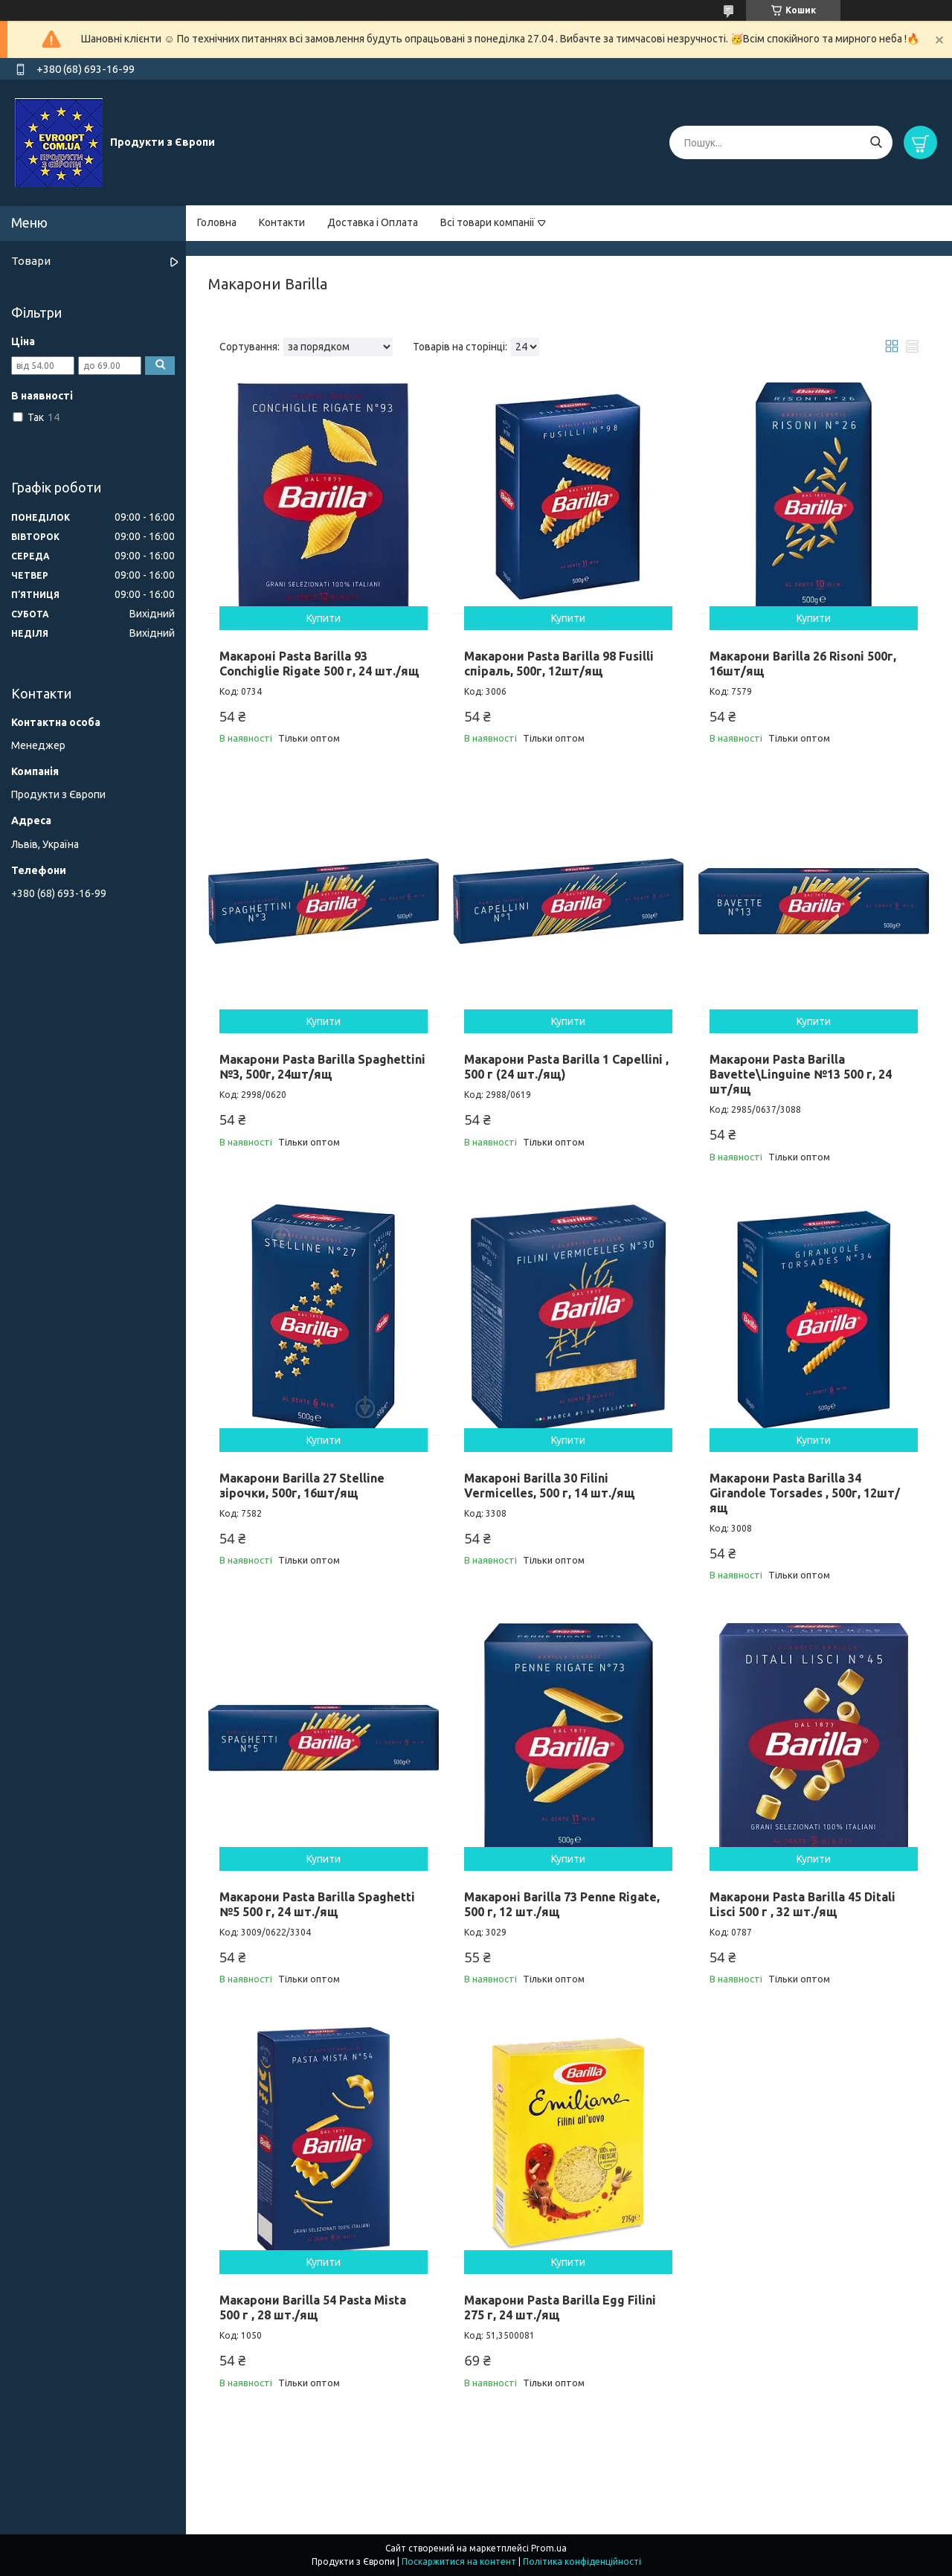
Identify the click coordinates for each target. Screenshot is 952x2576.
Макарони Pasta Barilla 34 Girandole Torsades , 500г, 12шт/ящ (805, 1493)
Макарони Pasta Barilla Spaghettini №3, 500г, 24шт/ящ (322, 1067)
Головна (217, 222)
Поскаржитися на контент (459, 2561)
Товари (31, 260)
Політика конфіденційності (582, 2561)
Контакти (282, 222)
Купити (323, 618)
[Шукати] (875, 142)
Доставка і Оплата (372, 222)
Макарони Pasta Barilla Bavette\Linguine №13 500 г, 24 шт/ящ (801, 1074)
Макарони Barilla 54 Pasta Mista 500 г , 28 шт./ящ (312, 2307)
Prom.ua (549, 2548)
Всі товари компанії (487, 222)
